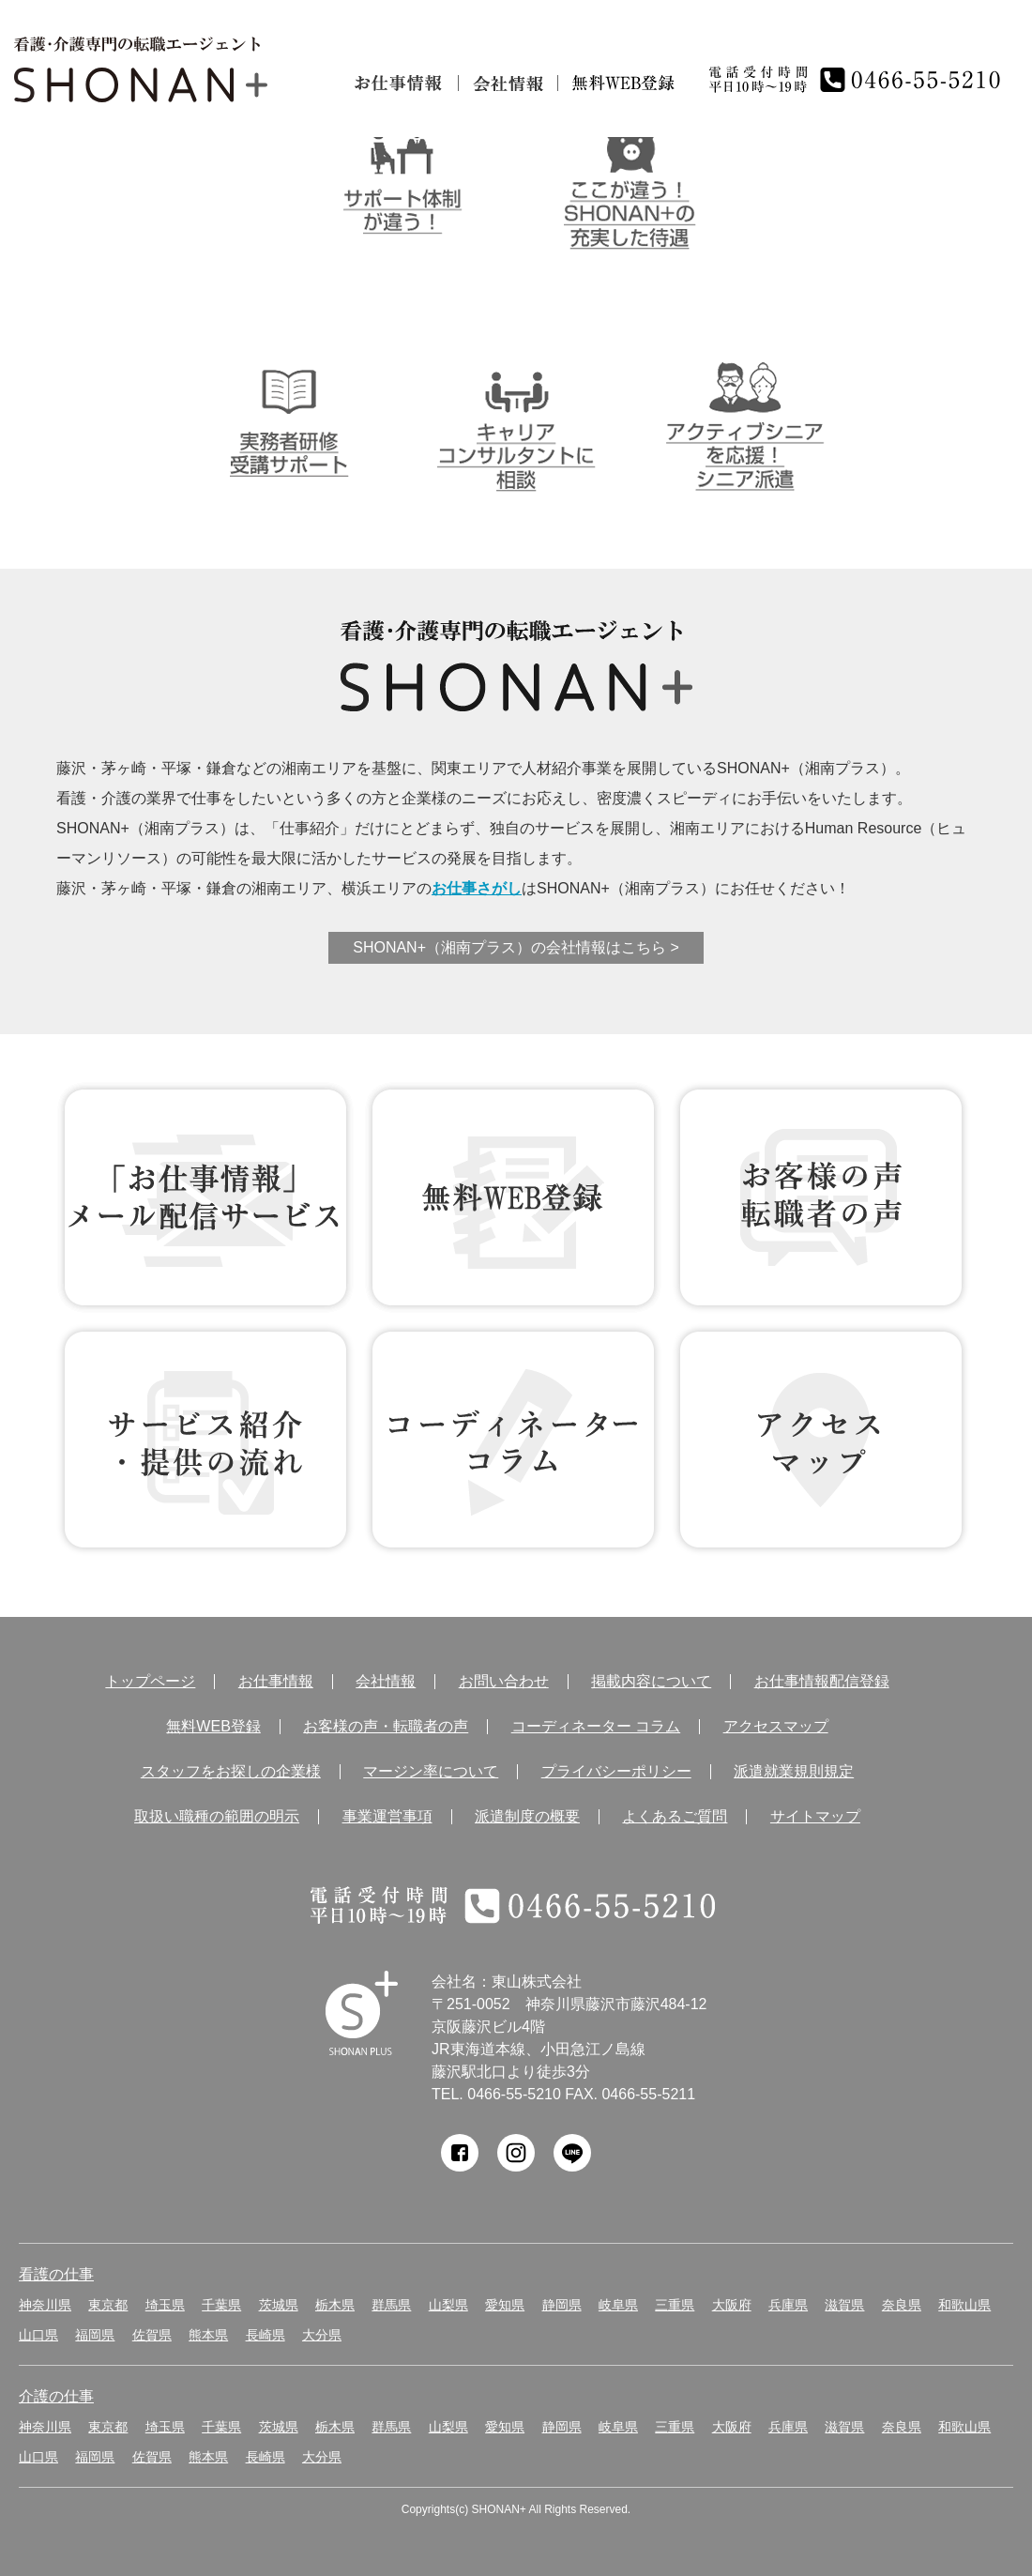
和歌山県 (964, 2304)
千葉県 (221, 2304)
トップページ (150, 1681)
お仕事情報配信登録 (821, 1681)
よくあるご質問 (674, 1816)
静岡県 (562, 2304)
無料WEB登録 (513, 1197)
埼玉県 (165, 2304)
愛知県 (504, 2304)
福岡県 (94, 2334)
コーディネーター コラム (513, 1439)
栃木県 (335, 2304)
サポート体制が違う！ (402, 179)
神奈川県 (45, 2304)
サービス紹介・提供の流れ (205, 1439)
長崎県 (265, 2334)
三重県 (674, 2304)
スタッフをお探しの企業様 (231, 1771)
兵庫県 (788, 2304)
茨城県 (278, 2304)
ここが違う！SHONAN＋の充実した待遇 (630, 179)
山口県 (38, 2334)
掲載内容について (651, 1681)
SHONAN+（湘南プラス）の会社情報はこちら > (516, 947)
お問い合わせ (504, 1681)
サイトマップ (815, 1816)
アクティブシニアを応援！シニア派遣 (744, 422)
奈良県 (901, 2304)
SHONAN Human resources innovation (362, 2013)
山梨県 (448, 2304)
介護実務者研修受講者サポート (288, 422)
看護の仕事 (56, 2274)
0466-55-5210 (514, 2094)
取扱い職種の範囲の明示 (216, 1816)
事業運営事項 (387, 1816)
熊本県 (208, 2334)
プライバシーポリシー (616, 1771)
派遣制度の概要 (527, 1816)
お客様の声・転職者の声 (385, 1726)
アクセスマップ (775, 1726)
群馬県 (391, 2304)
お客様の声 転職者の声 (821, 1197)
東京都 (108, 2304)
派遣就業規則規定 (794, 1771)
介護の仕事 (56, 2396)
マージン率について (430, 1771)
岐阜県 (618, 2304)
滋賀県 (844, 2304)
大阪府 (731, 2304)
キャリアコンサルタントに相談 (516, 422)
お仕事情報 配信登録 (205, 1197)
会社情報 (508, 83)
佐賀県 (152, 2334)
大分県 (321, 2334)
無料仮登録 (623, 83)
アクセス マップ (821, 1439)
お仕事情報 (399, 83)
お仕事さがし (477, 888)
